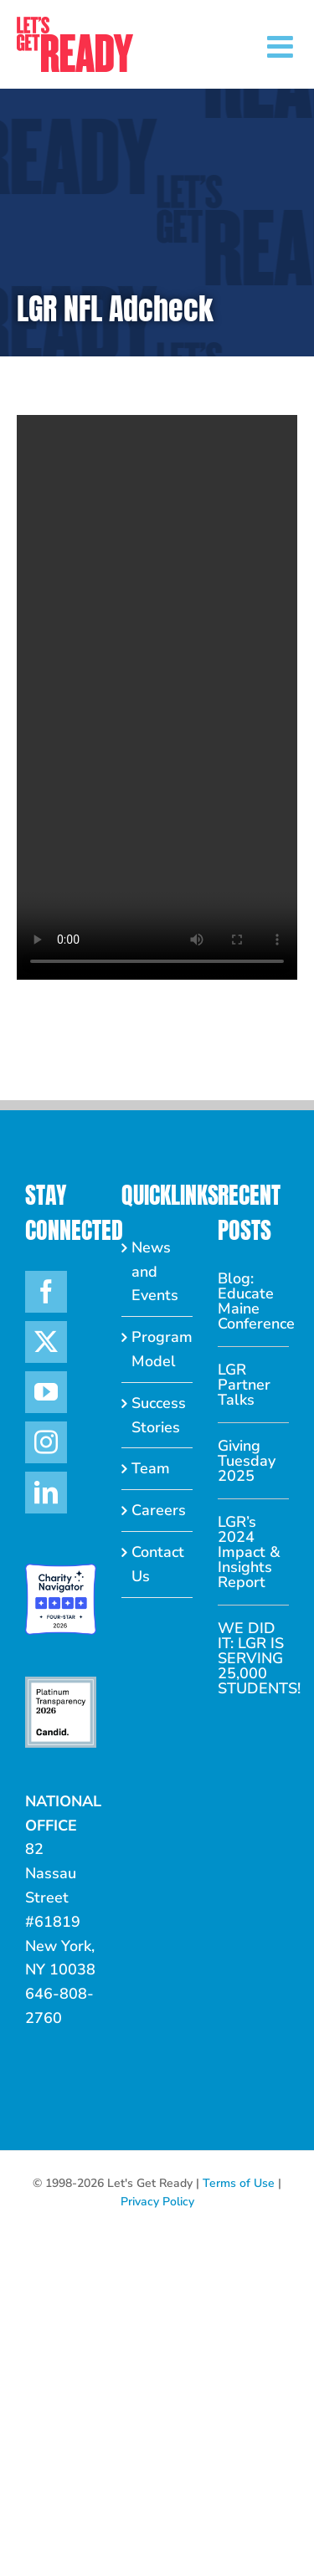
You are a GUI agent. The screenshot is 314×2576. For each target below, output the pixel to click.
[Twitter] (46, 1342)
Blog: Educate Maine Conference (253, 1301)
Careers (157, 1510)
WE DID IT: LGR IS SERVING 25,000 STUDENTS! (253, 1658)
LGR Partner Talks (244, 1384)
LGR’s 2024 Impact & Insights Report (249, 1552)
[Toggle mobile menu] (282, 47)
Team (150, 1468)
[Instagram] (46, 1442)
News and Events (154, 1271)
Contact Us (157, 1564)
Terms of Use (239, 2183)
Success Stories (157, 1415)
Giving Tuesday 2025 (246, 1460)
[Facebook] (46, 1292)
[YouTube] (46, 1392)
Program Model (157, 1349)
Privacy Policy (157, 2202)
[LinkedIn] (46, 1492)
